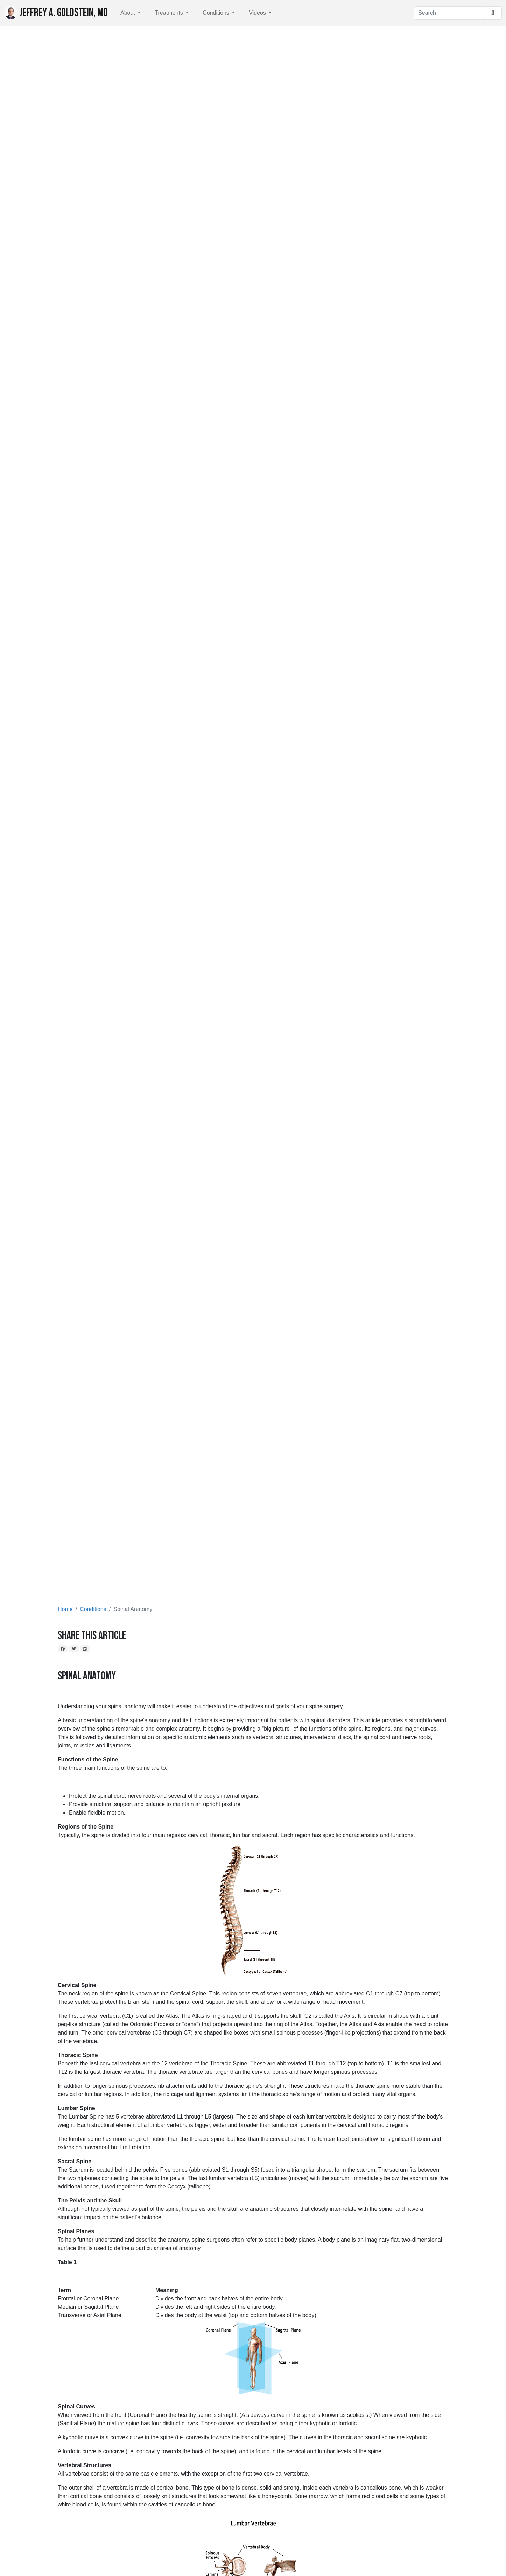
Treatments (169, 13)
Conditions (217, 13)
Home (65, 1609)
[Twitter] (74, 1648)
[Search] (449, 13)
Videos (258, 13)
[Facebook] (63, 1648)
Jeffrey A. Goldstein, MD (56, 13)
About (128, 13)
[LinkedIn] (85, 1648)
